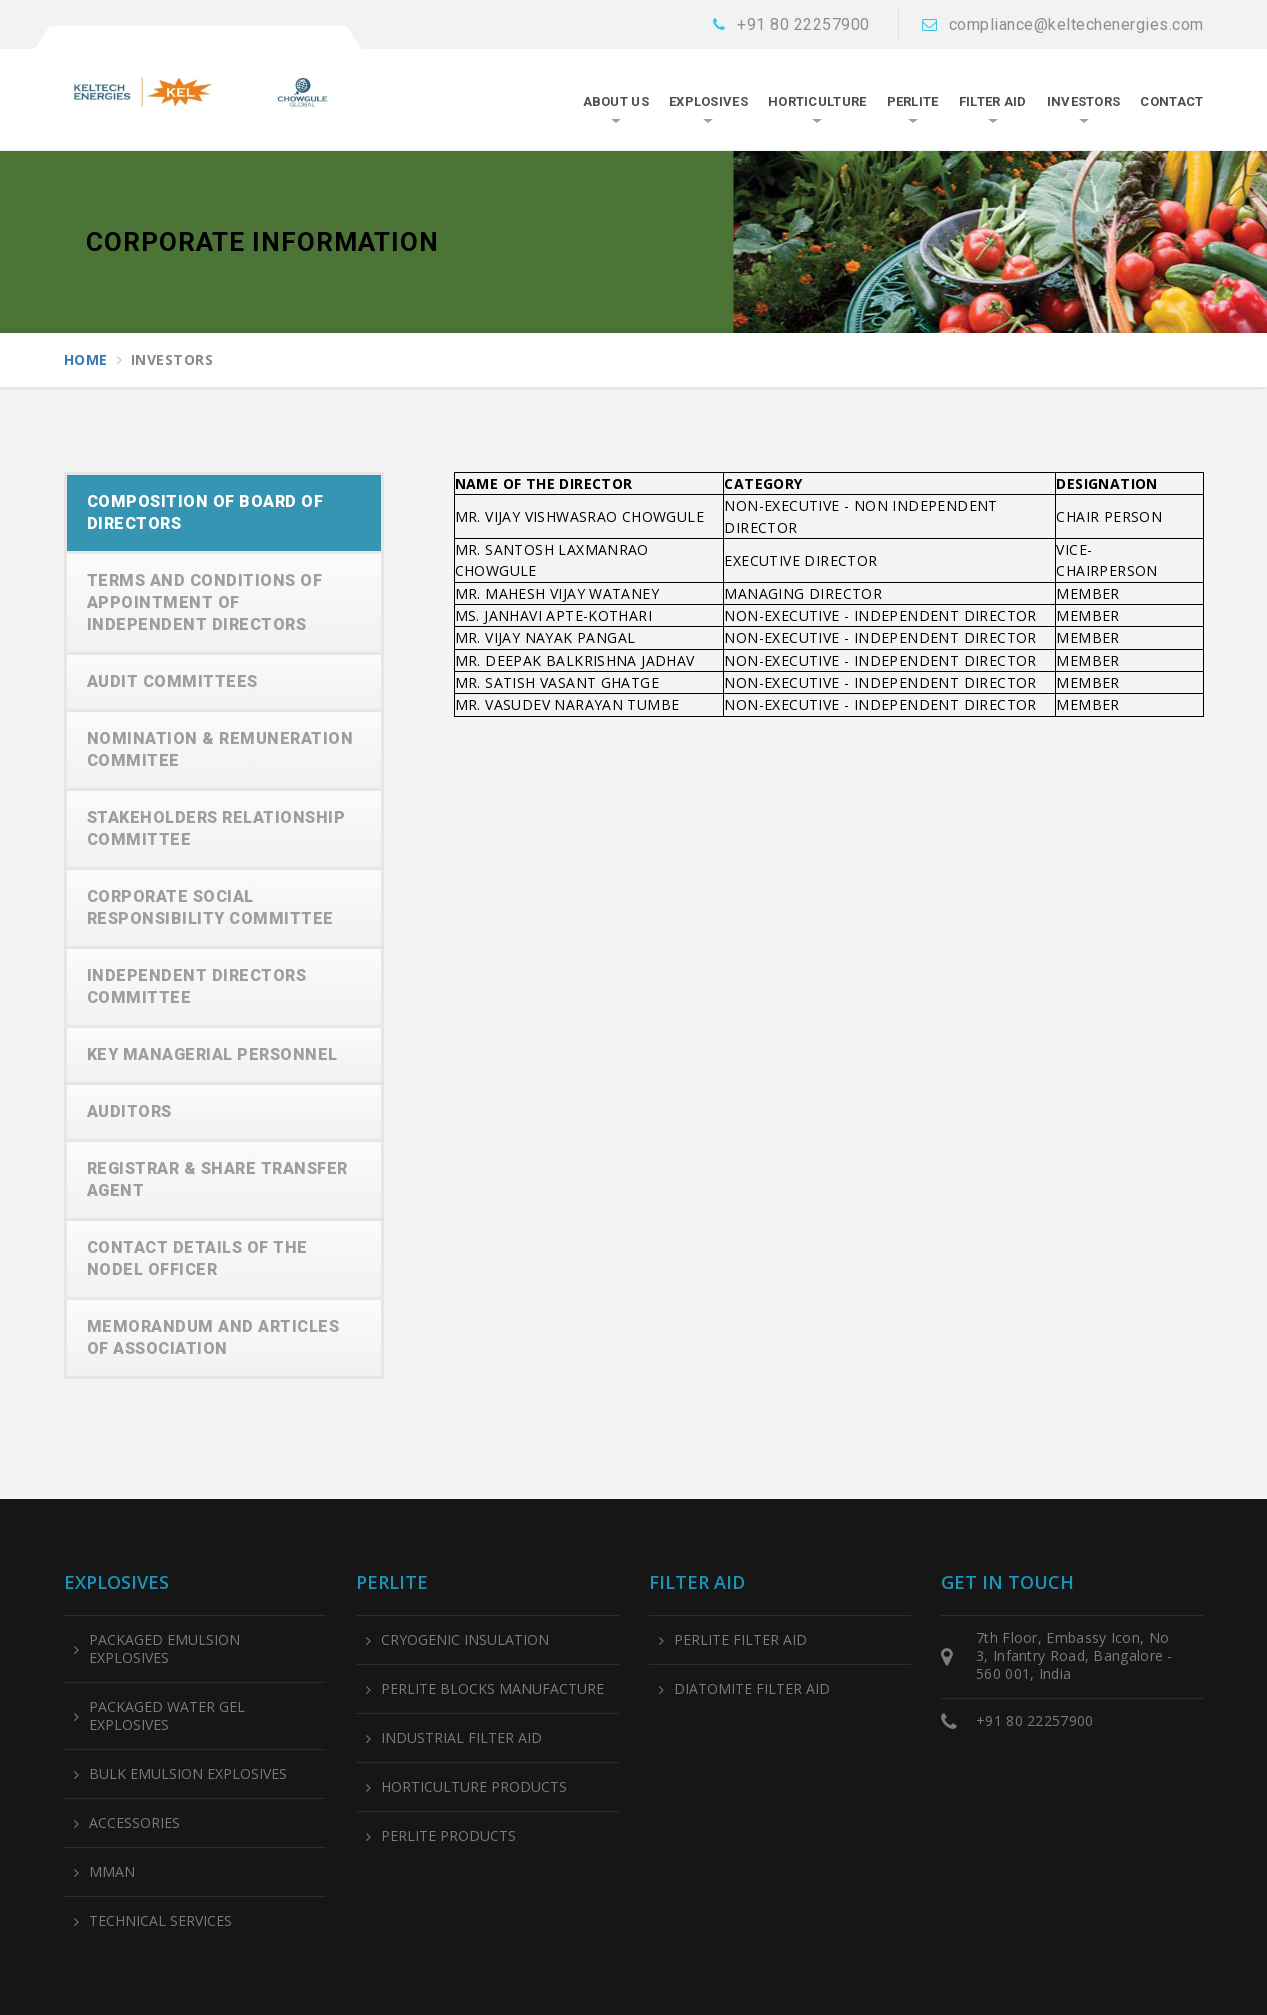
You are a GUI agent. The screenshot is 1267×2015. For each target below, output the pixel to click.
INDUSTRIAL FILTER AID (461, 1738)
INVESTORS (1084, 101)
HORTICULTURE (817, 101)
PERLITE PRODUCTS (448, 1836)
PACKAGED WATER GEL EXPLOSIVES (167, 1716)
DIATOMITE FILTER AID (752, 1689)
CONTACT (1171, 101)
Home (86, 360)
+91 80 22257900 (803, 24)
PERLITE (913, 101)
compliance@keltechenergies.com (1076, 24)
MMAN (112, 1872)
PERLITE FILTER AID (740, 1640)
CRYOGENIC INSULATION (465, 1640)
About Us (616, 101)
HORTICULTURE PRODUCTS (474, 1787)
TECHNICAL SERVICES (160, 1921)
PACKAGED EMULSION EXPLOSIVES (164, 1649)
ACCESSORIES (134, 1823)
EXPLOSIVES (708, 101)
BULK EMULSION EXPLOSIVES (188, 1774)
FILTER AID (993, 101)
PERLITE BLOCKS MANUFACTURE (492, 1689)
